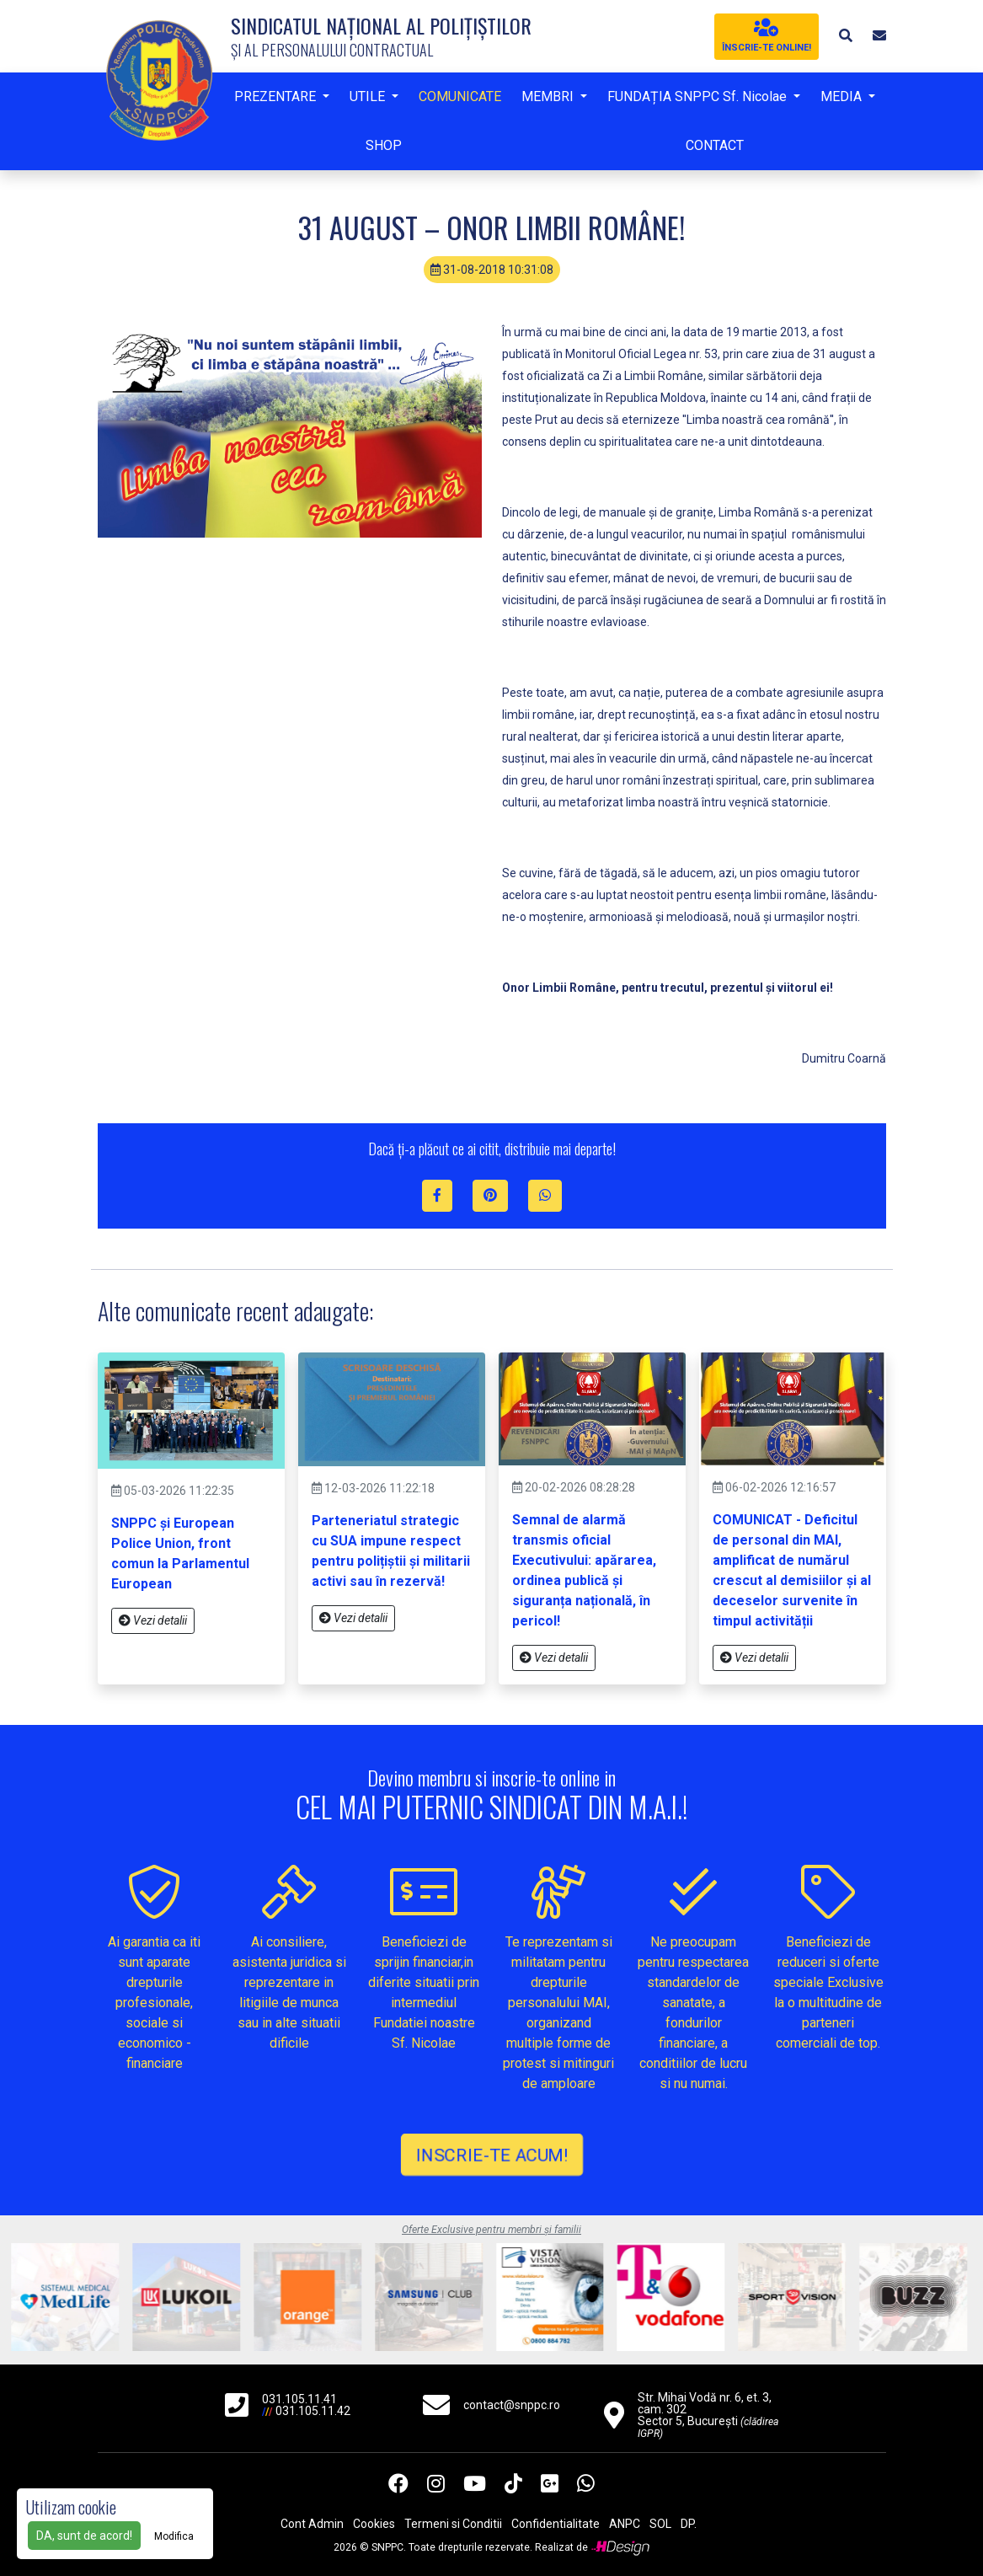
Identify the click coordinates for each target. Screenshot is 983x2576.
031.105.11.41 (299, 2399)
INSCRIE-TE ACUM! (491, 2154)
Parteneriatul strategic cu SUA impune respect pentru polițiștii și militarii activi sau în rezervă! (391, 1551)
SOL (660, 2523)
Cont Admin (312, 2523)
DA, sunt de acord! (84, 2535)
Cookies (374, 2523)
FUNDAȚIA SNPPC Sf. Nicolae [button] (698, 96)
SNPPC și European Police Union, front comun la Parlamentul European (180, 1553)
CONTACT (715, 145)
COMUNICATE (460, 96)
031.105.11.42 (312, 2411)
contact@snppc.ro (511, 2405)
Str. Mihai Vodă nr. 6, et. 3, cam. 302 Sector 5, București (708, 2415)
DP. (689, 2523)
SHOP (384, 145)
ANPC (624, 2523)
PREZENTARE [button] (276, 96)
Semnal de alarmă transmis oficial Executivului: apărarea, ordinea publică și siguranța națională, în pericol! (584, 1570)
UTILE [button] (369, 96)
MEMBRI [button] (549, 96)
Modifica (174, 2536)
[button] (845, 36)
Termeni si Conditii (453, 2523)
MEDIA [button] (842, 96)
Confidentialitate (555, 2523)
